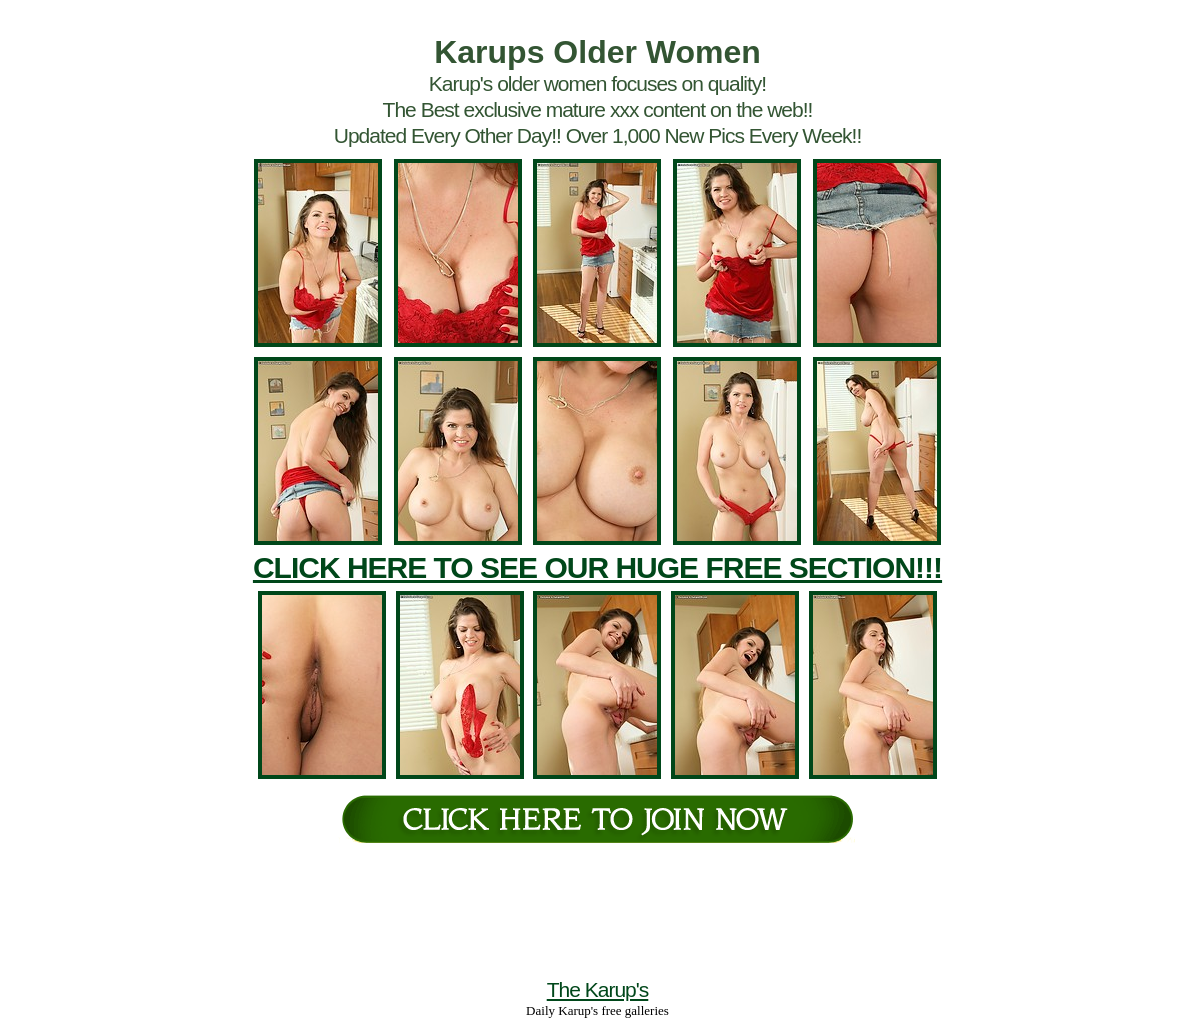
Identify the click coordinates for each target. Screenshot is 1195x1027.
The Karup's (598, 989)
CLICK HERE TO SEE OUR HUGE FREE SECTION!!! (597, 567)
